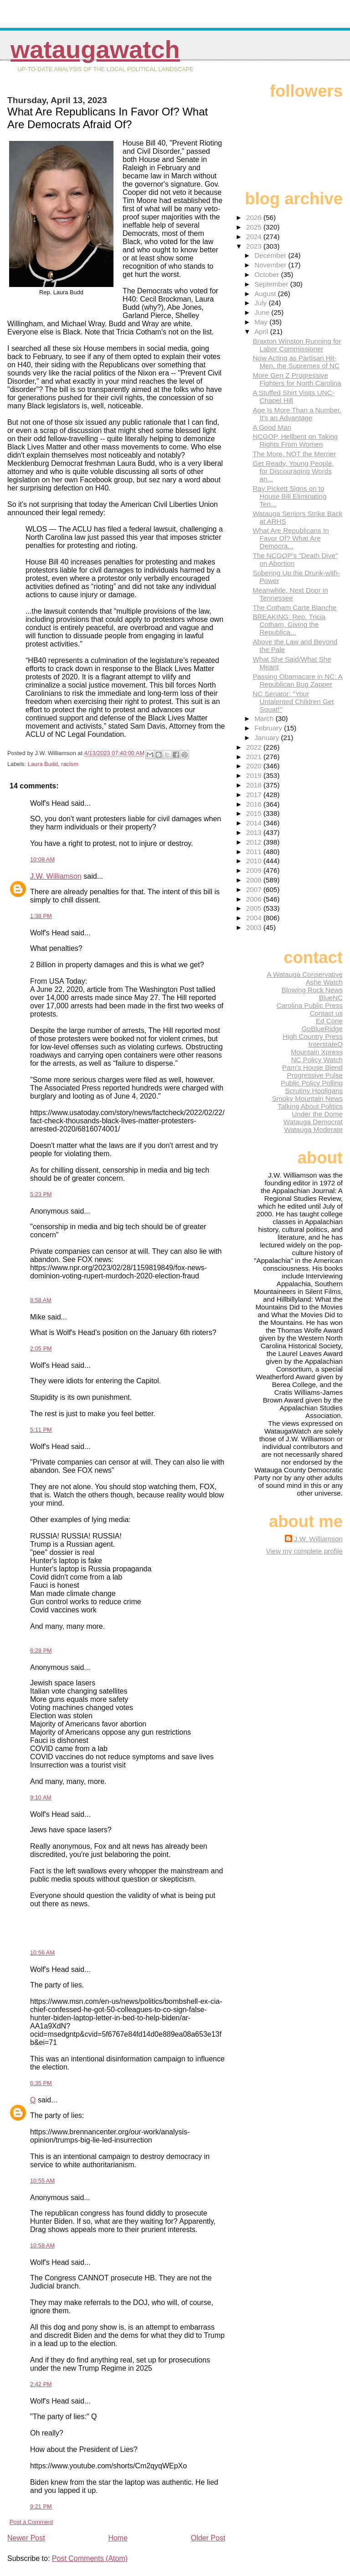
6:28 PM (41, 1650)
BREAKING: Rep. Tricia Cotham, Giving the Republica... (288, 624)
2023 (254, 246)
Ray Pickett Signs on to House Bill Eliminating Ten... (289, 496)
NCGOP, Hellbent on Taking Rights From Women (295, 440)
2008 (254, 880)
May (261, 322)
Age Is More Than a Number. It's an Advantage (296, 414)
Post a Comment (31, 2522)
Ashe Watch (324, 982)
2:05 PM (41, 1348)
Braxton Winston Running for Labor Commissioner (296, 345)
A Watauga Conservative (305, 974)
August (266, 293)
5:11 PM (41, 1429)
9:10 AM (40, 1797)
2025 (254, 227)
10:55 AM (42, 2180)
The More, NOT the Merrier (294, 454)
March (264, 718)
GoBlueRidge (322, 1028)
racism (69, 764)
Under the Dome (317, 1114)
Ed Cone (329, 1021)
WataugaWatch (95, 49)
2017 (254, 794)
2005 (254, 908)
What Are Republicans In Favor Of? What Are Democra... (290, 538)
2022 (254, 747)
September (272, 284)
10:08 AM (42, 859)
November (271, 265)
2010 (254, 861)
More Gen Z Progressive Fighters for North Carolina (296, 379)
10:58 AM (42, 2245)
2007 (254, 889)
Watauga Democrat (313, 1122)
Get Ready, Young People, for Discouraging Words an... (293, 471)
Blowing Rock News (312, 990)
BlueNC (331, 997)
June (262, 312)
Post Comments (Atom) (90, 2558)
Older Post (208, 2538)
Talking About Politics (310, 1106)
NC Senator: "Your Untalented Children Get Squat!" (293, 701)
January (267, 737)
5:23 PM (41, 1194)
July (261, 303)
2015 (254, 813)
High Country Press (313, 1036)
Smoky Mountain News (307, 1098)
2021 (254, 757)
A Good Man (271, 427)
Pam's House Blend (312, 1067)
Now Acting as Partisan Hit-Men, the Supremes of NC (296, 362)
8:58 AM (40, 1300)
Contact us (326, 1013)
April (262, 331)
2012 (254, 842)
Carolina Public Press (310, 1005)
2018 (254, 785)
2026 (254, 217)
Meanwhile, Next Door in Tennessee (290, 594)
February (269, 728)
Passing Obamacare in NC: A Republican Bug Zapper (297, 680)
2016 (254, 804)
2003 (254, 927)
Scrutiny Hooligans (314, 1091)
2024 (254, 236)
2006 (254, 899)
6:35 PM (41, 2083)
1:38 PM (41, 916)
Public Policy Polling (312, 1083)
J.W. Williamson (56, 876)
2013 (254, 832)
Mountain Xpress (317, 1052)
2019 (254, 775)
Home (118, 2538)
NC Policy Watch (317, 1060)
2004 (254, 918)
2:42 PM (41, 2384)
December (271, 255)
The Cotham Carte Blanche (294, 607)
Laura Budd (43, 764)
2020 (254, 766)
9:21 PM (41, 2506)
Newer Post (26, 2538)
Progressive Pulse (315, 1075)
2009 (254, 870)
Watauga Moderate (313, 1129)
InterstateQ (326, 1044)
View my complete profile (304, 1551)
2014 (254, 823)
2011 (254, 851)
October (267, 274)
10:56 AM (42, 1952)
